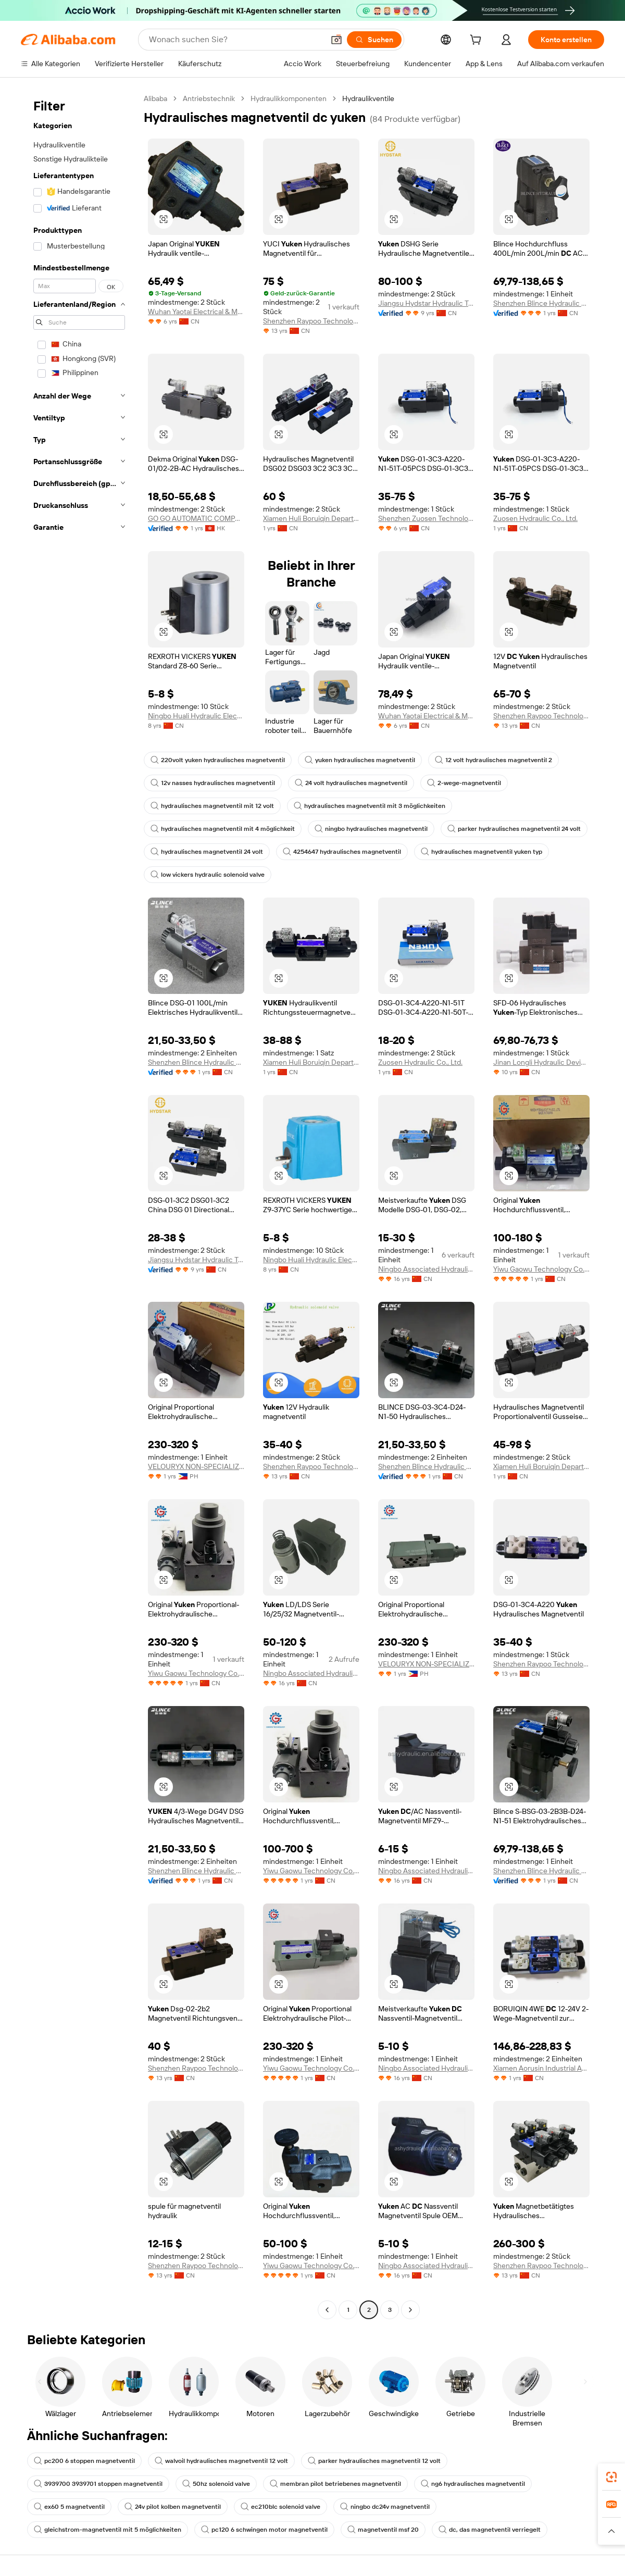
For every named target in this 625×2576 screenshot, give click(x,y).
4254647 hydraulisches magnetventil (342, 852)
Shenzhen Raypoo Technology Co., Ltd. (311, 321)
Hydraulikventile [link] (368, 98)
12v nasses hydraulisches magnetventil (213, 783)
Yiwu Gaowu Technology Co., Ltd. (541, 1269)
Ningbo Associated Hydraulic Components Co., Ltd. (426, 1269)
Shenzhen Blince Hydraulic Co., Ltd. (541, 303)
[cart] (477, 41)
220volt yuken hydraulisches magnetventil (218, 760)
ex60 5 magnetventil (69, 2507)
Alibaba (155, 98)
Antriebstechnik (209, 98)
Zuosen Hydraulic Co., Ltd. (535, 518)
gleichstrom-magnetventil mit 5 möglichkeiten (107, 2529)
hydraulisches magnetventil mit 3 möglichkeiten (369, 806)
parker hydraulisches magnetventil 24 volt (514, 829)
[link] (611, 2477)
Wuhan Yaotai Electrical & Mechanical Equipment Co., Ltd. (196, 311)
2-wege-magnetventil (464, 783)
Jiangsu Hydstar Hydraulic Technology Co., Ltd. (426, 303)
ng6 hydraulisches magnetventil (473, 2484)
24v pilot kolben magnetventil (172, 2507)
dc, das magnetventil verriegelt (490, 2529)
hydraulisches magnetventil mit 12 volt (212, 806)
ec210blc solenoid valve (280, 2507)
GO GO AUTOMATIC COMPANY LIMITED (196, 518)
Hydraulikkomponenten (289, 98)
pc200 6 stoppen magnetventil (84, 2461)
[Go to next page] (410, 2309)
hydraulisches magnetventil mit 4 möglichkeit (223, 829)
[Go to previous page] (327, 2309)
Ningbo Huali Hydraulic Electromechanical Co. (196, 716)
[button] (336, 39)
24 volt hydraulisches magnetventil (351, 783)
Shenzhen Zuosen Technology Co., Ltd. (426, 518)
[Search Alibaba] (235, 39)
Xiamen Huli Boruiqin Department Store (311, 518)
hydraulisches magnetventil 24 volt (207, 852)
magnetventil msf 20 (383, 2529)
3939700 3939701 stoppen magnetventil (98, 2484)
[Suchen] (374, 39)
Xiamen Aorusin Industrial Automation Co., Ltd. (541, 2068)
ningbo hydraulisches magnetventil (371, 829)
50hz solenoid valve (216, 2484)
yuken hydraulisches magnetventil (360, 760)
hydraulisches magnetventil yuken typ (481, 852)
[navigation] (79, 1205)
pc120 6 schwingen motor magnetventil (264, 2529)
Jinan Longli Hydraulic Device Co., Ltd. (541, 1062)
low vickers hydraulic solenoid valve (208, 874)
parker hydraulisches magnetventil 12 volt (374, 2461)
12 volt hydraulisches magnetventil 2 (493, 760)
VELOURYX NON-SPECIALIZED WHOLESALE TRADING (196, 1466)
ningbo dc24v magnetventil (385, 2507)
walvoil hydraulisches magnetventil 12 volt (221, 2461)
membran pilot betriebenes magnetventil (335, 2484)
